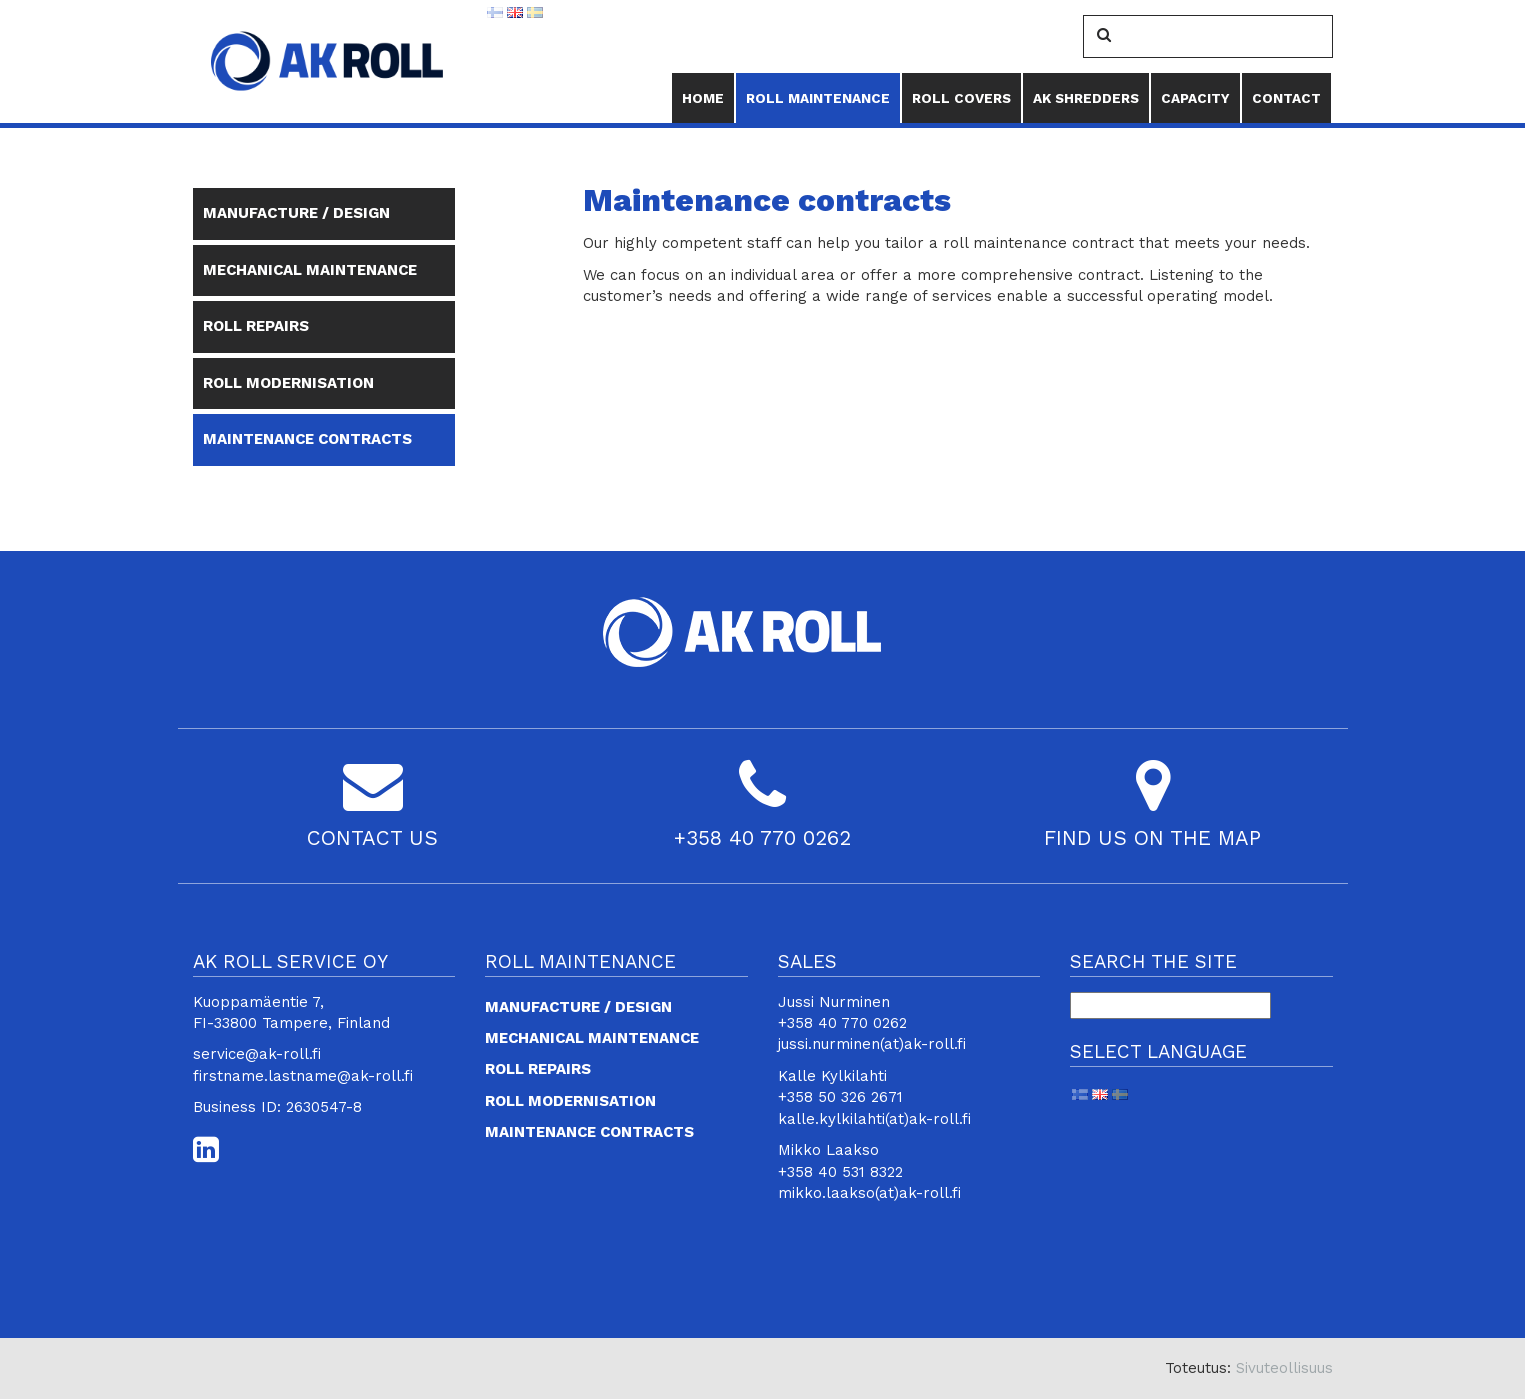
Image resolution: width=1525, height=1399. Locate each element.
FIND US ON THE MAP (1152, 838)
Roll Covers (961, 98)
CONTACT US (372, 838)
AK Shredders (1086, 98)
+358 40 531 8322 (840, 1172)
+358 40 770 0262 (762, 838)
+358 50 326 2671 (840, 1097)
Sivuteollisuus (1284, 1368)
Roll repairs (256, 326)
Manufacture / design (296, 213)
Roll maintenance (818, 90)
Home (702, 98)
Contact (1286, 98)
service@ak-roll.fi (257, 1054)
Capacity (1195, 98)
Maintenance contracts (307, 439)
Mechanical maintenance (310, 270)
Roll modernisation (288, 383)
